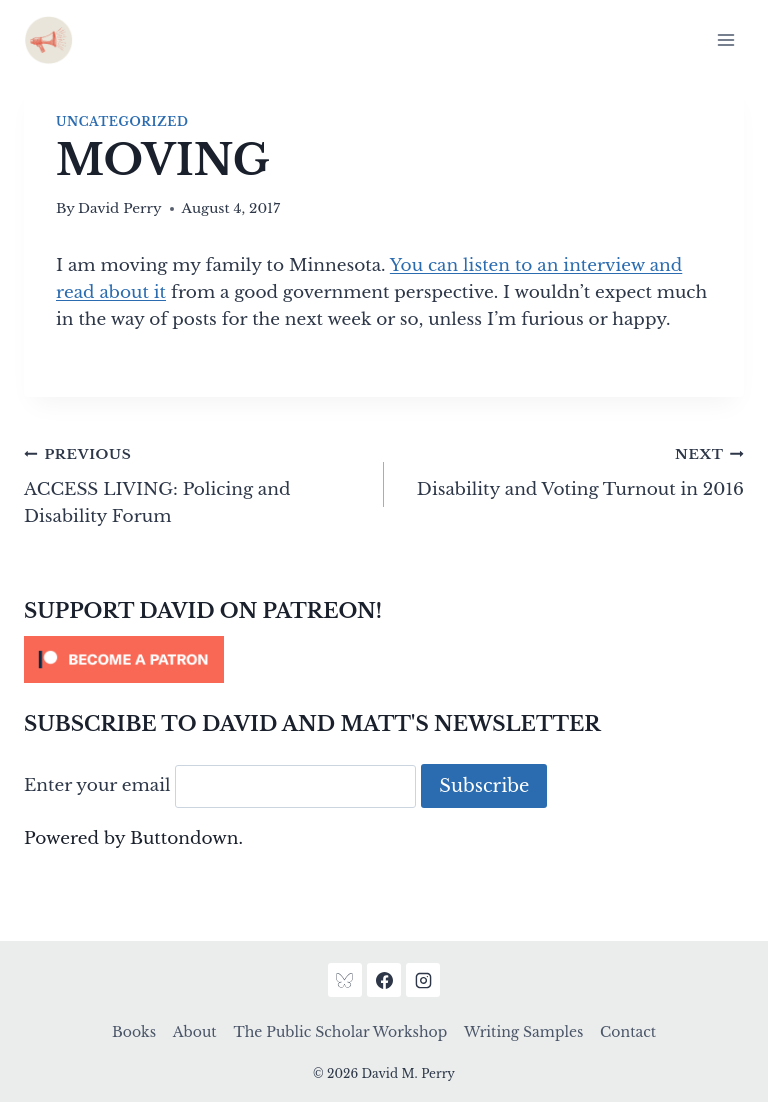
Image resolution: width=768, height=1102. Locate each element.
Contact (628, 1032)
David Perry (120, 208)
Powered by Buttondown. (133, 838)
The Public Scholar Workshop (340, 1032)
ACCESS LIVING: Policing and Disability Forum (195, 483)
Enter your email (97, 786)
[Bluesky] (345, 980)
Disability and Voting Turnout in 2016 (572, 470)
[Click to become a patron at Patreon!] (384, 659)
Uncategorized (122, 121)
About (195, 1032)
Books (134, 1032)
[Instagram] (423, 980)
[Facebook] (384, 980)
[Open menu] (725, 39)
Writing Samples (523, 1032)
